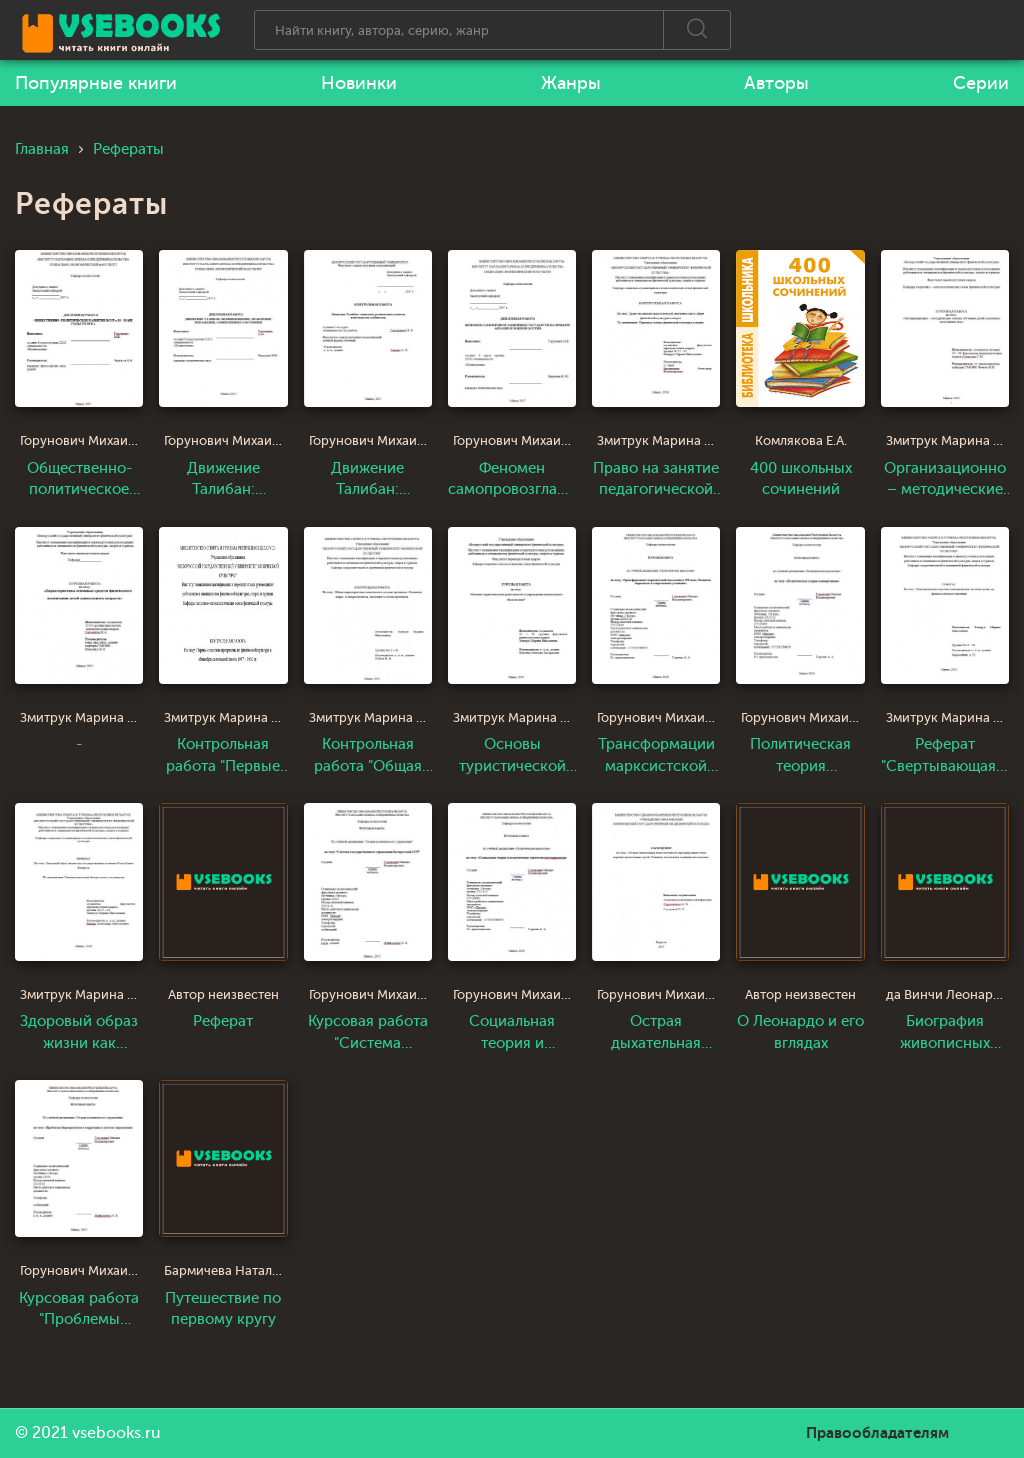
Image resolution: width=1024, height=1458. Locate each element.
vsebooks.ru (116, 1433)
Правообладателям (877, 1433)
